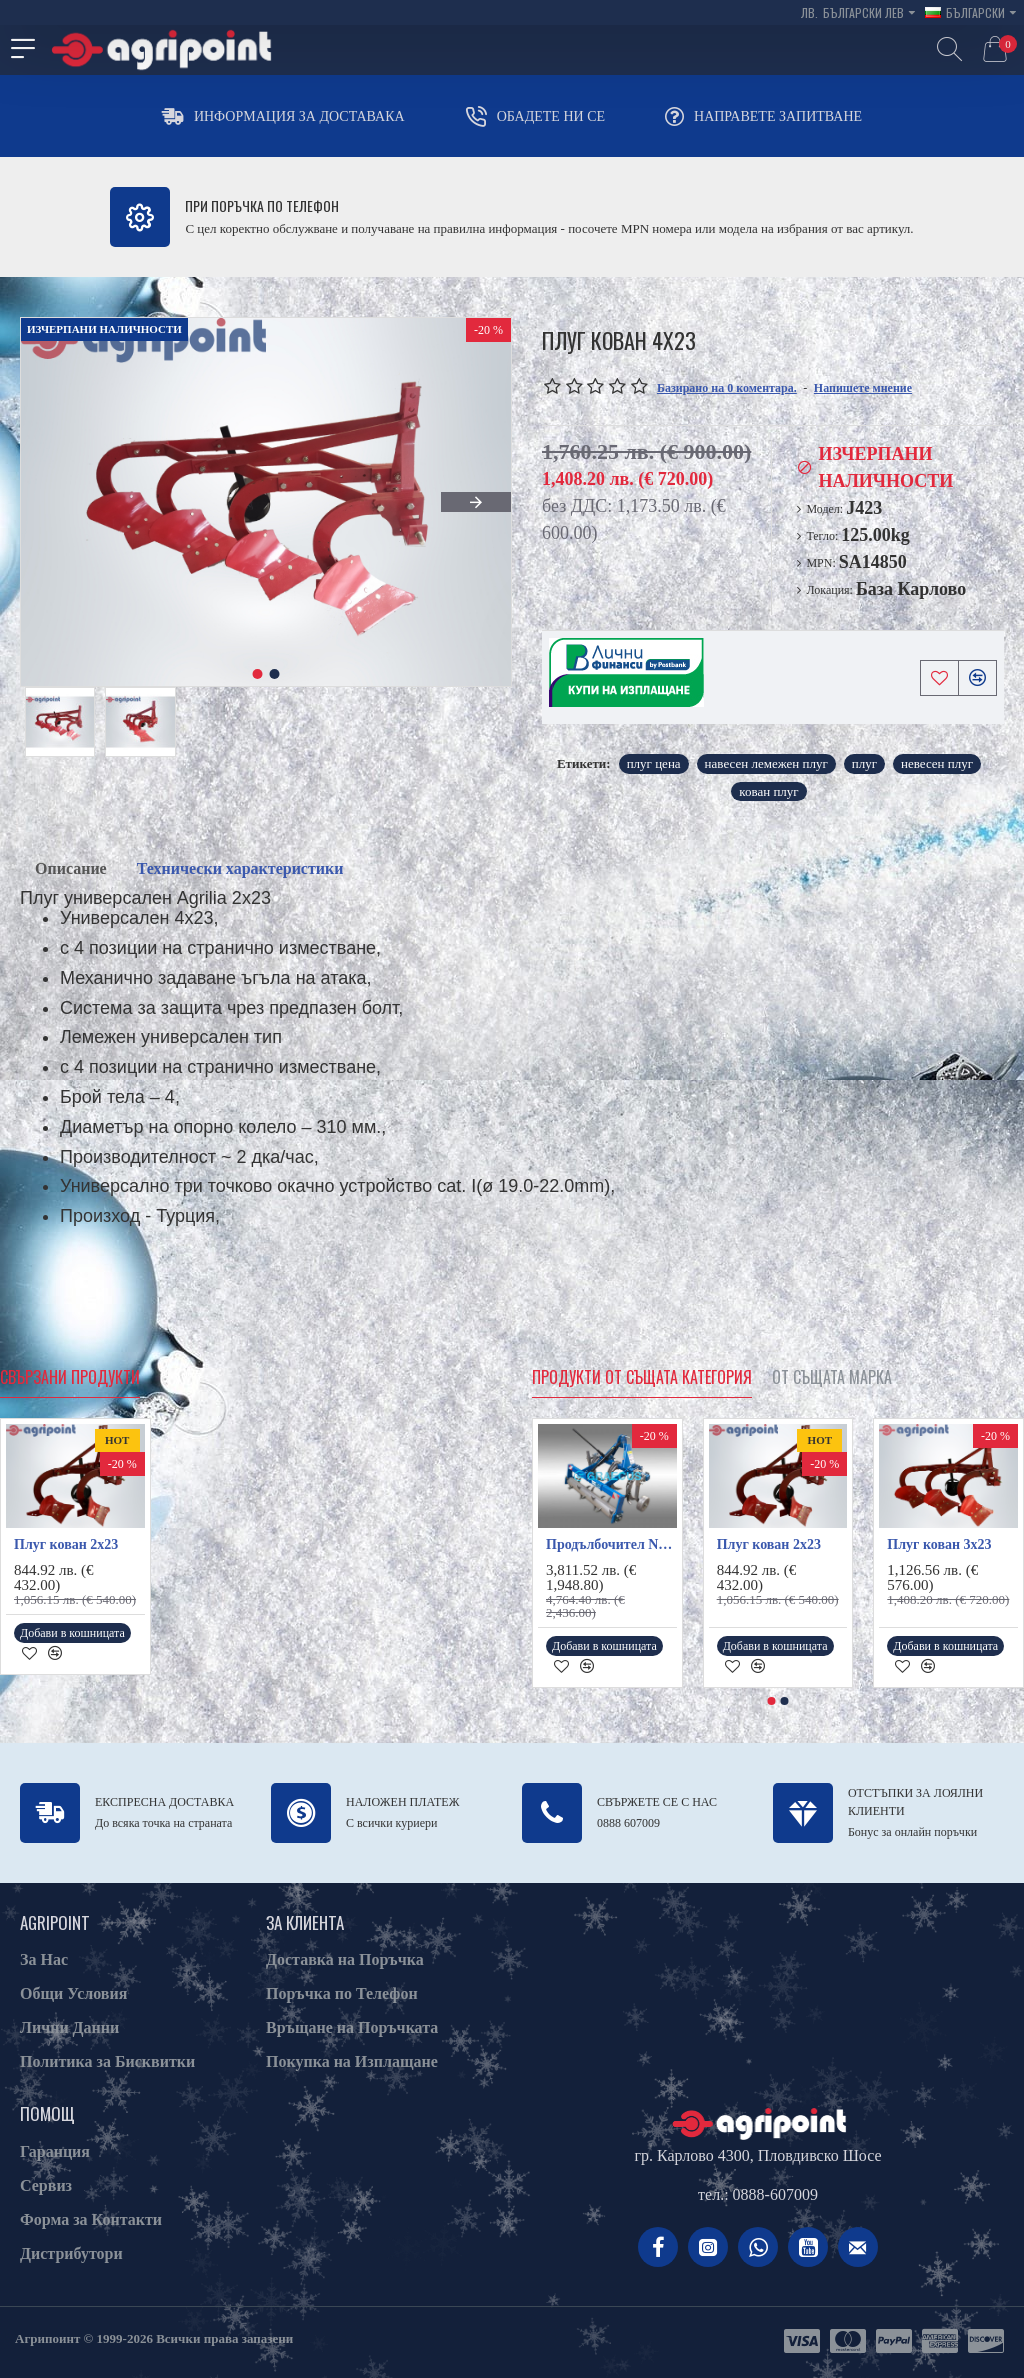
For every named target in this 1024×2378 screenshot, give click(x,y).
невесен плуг (937, 763)
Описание (71, 868)
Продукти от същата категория (642, 1378)
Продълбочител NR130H (611, 1544)
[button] (476, 502)
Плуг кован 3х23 (939, 1544)
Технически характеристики (240, 868)
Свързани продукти (70, 1378)
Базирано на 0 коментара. (727, 388)
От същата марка (832, 1378)
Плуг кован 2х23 (66, 1544)
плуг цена (654, 763)
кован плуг (768, 791)
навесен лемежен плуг (766, 763)
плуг (864, 763)
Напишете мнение (863, 388)
